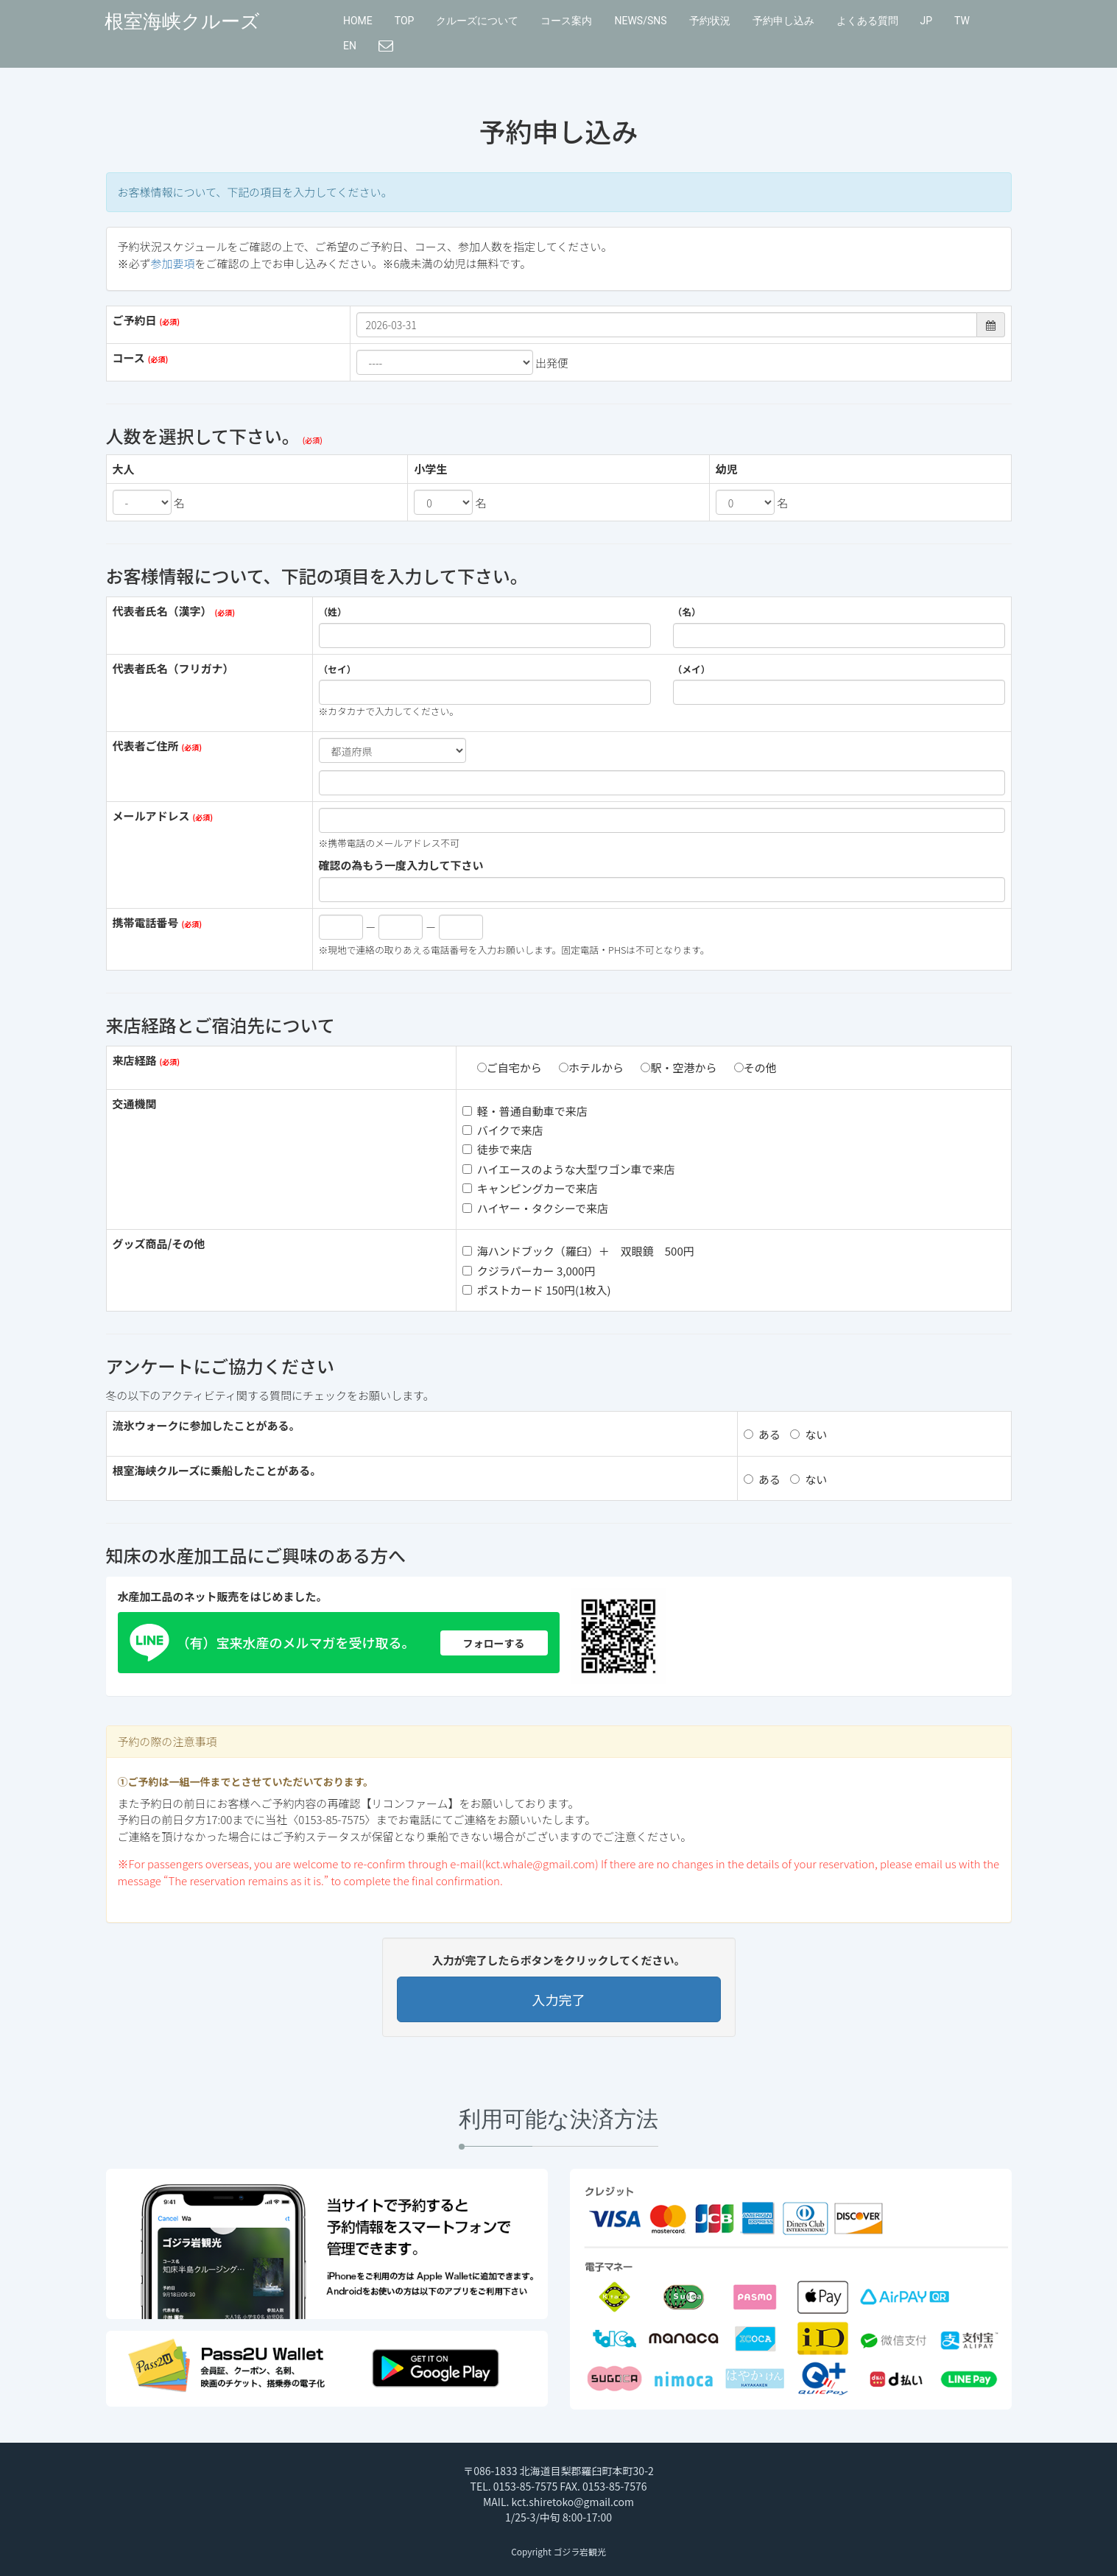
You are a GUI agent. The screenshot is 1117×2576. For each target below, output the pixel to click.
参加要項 (173, 263)
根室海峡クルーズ (182, 21)
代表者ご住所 (146, 745)
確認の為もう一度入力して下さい (401, 865)
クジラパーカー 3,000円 (529, 1270)
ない (808, 1434)
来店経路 (135, 1060)
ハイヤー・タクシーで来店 (535, 1208)
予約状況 (709, 21)
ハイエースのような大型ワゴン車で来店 (568, 1169)
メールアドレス (151, 815)
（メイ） (692, 669)
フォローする (494, 1643)
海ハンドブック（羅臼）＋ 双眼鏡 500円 (578, 1251)
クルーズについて (477, 21)
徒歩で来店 (497, 1149)
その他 (755, 1067)
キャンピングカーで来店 (530, 1188)
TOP (405, 21)
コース (129, 357)
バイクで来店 (502, 1130)
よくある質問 (867, 21)
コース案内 (566, 21)
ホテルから (591, 1067)
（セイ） (337, 669)
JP (926, 21)
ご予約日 (135, 320)
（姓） (333, 612)
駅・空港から (678, 1067)
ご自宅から (509, 1067)
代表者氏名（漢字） (162, 611)
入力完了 (558, 1999)
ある (762, 1434)
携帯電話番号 (146, 922)
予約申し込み (783, 21)
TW (962, 21)
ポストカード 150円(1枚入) (536, 1290)
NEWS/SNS (640, 21)
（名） (687, 612)
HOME (358, 21)
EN (349, 46)
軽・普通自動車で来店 (525, 1111)
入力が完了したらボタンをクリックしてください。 (558, 1960)
